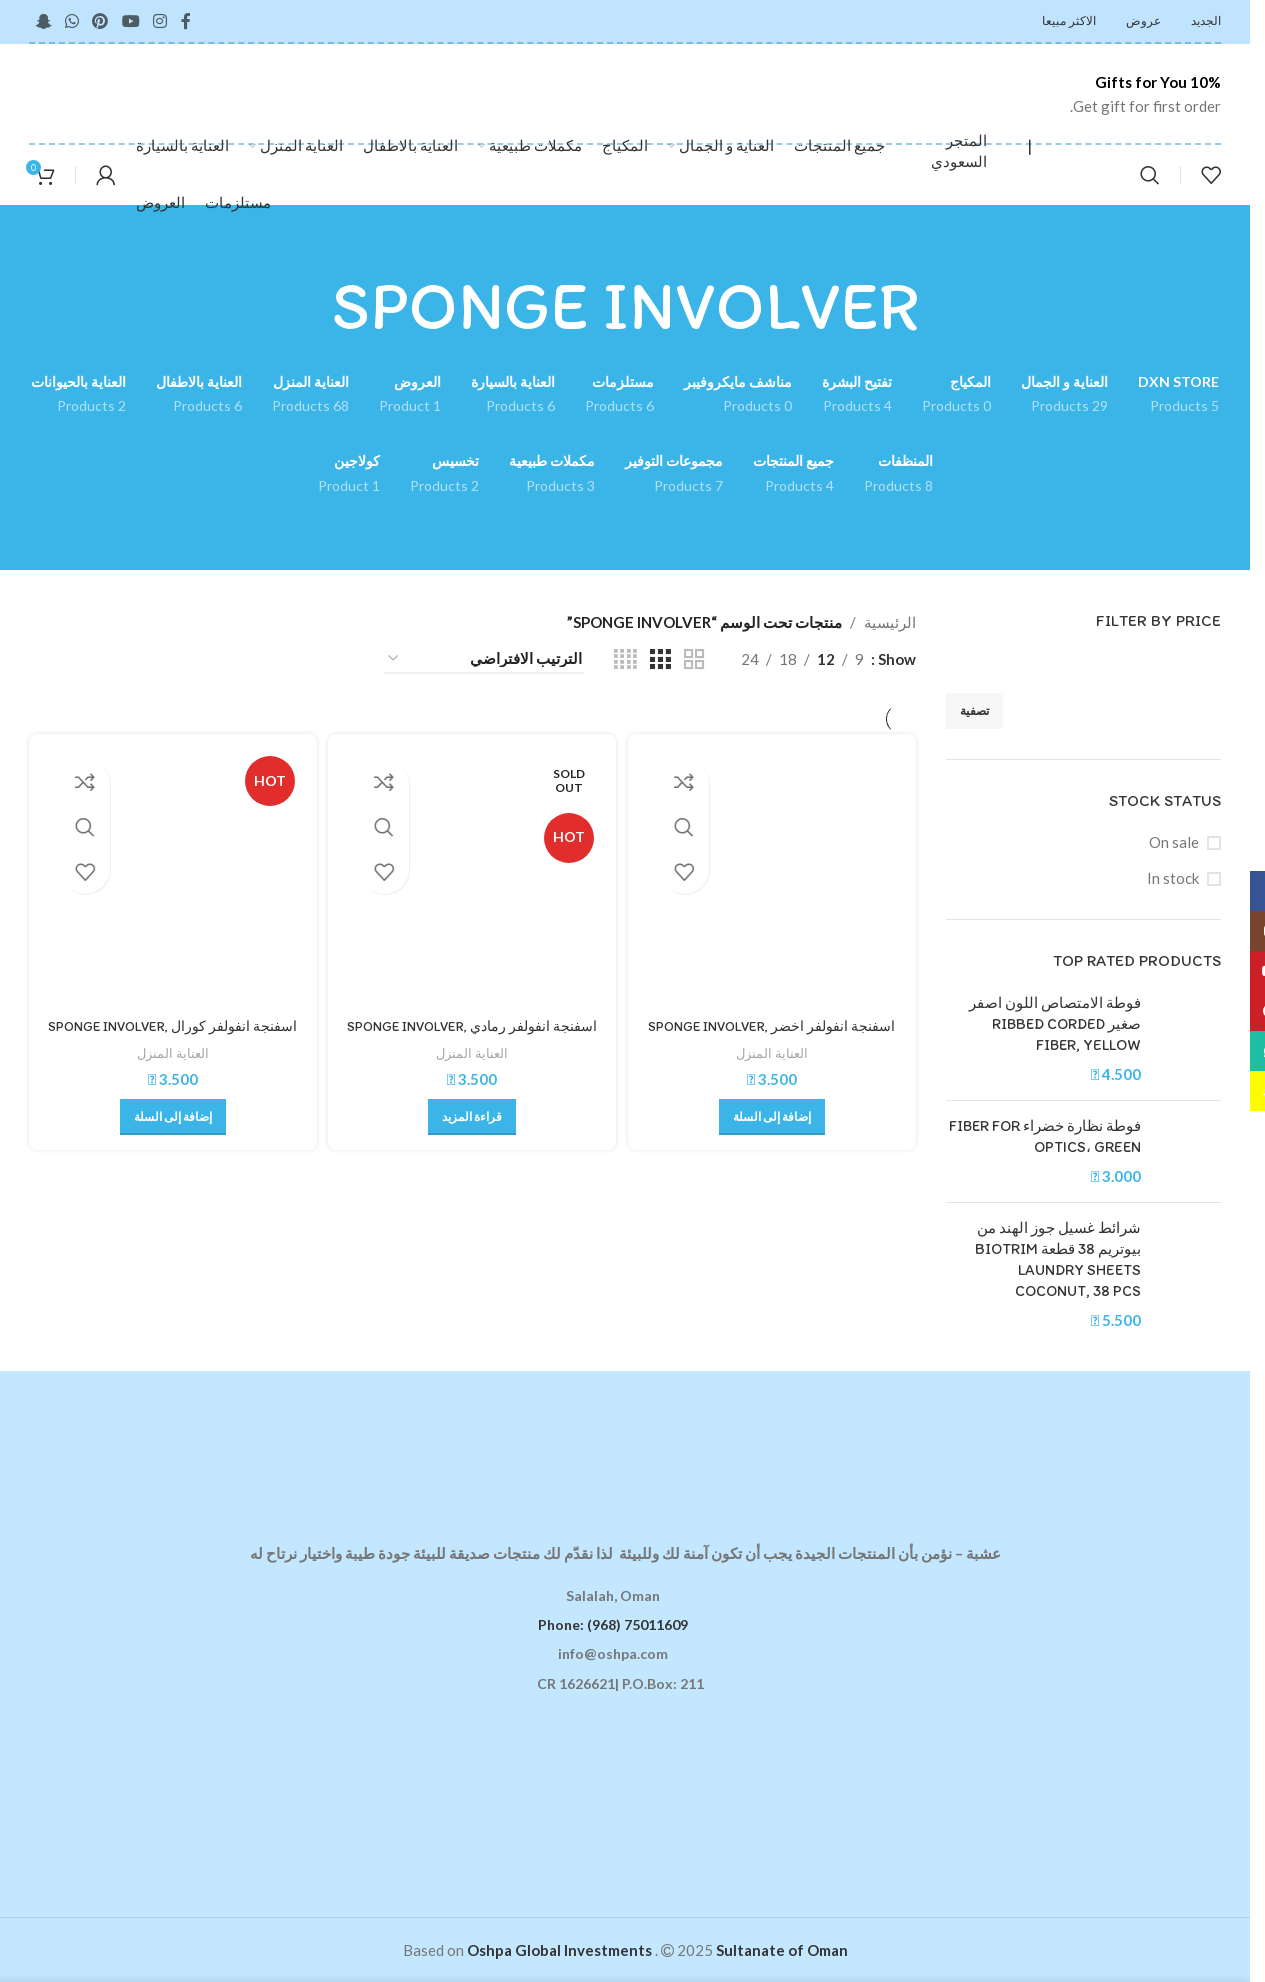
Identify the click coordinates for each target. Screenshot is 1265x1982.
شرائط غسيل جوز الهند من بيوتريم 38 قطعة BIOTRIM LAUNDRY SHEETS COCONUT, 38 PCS (1058, 1259)
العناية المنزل (774, 1047)
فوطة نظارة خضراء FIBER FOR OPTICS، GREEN (1045, 1136)
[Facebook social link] (186, 21)
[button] (774, 1112)
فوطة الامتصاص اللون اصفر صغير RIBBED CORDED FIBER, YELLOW (1055, 1024)
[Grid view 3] (660, 659)
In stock (1173, 878)
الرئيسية (890, 622)
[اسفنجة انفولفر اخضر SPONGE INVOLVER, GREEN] (774, 875)
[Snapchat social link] (43, 21)
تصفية (974, 710)
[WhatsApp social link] (71, 21)
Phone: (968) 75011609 (613, 1624)
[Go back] (944, 306)
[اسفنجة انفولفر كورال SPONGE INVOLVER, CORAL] (170, 875)
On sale (1174, 842)
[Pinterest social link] (100, 21)
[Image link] (625, 1443)
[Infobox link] (1120, 94)
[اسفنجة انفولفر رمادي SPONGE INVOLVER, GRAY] (472, 875)
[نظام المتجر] (484, 659)
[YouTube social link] (130, 21)
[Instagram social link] (159, 21)
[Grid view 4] (625, 659)
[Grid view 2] (694, 659)
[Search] (1150, 175)
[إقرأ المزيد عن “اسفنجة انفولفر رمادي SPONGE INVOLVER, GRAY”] (472, 1112)
